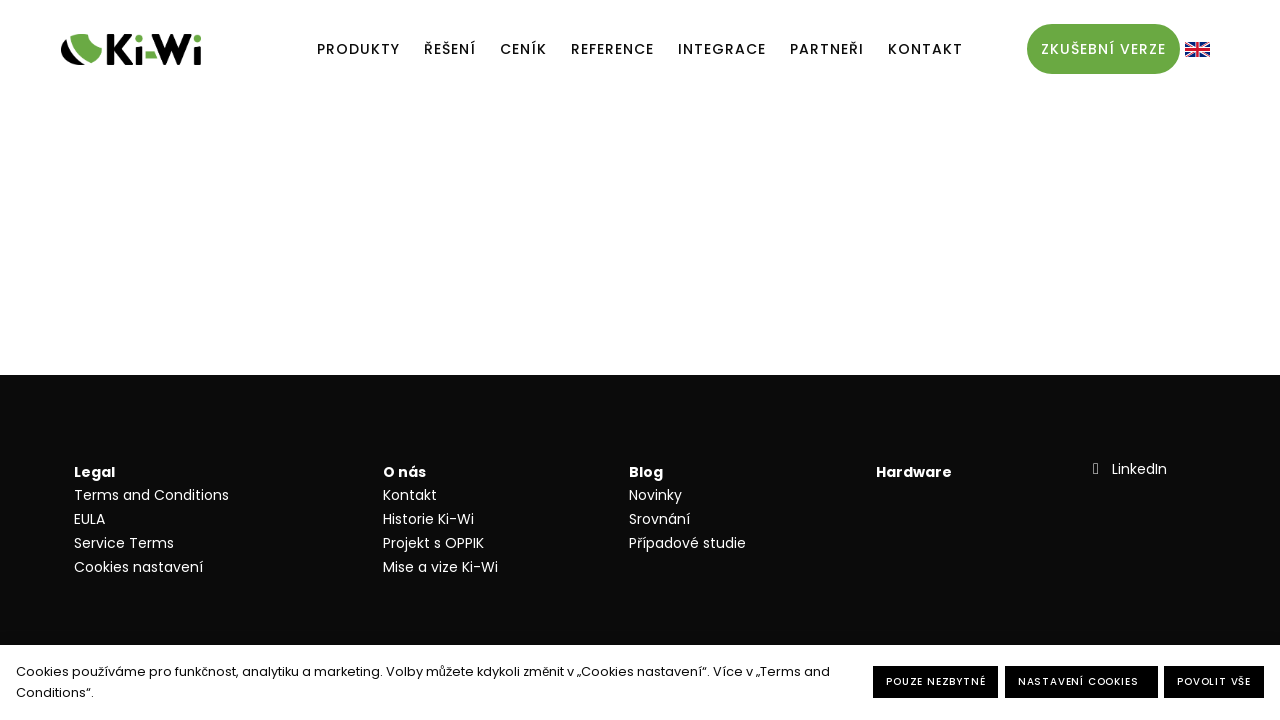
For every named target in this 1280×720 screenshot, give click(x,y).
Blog (646, 472)
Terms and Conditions (151, 495)
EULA (89, 519)
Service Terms (124, 543)
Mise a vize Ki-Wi (440, 567)
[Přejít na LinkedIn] (1127, 469)
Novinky (655, 495)
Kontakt (410, 495)
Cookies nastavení (138, 567)
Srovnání (659, 519)
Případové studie (687, 543)
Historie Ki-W (427, 519)
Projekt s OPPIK (433, 543)
